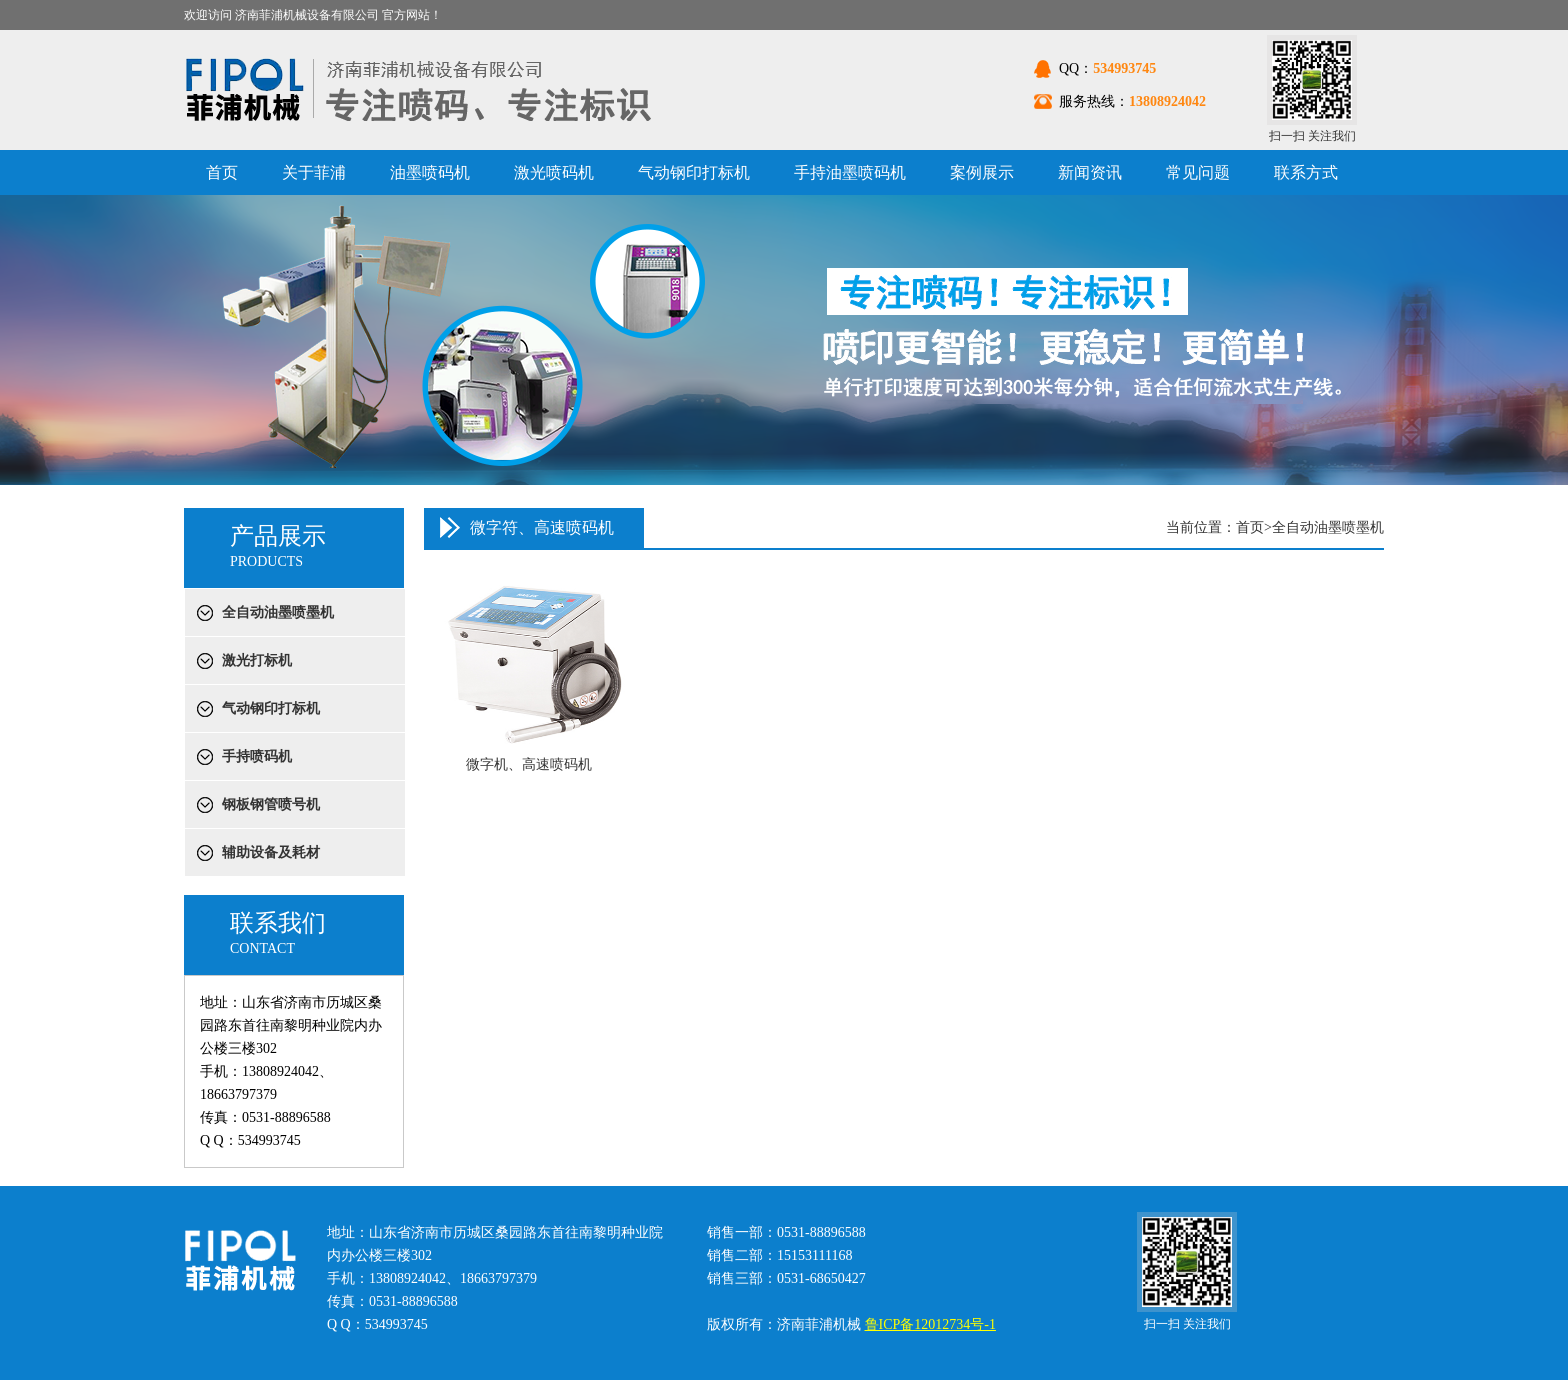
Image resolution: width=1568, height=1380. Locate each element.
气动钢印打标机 (694, 172)
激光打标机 (257, 660)
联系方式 (1306, 172)
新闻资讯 (1090, 172)
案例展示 (982, 172)
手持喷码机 (257, 756)
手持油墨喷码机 (850, 172)
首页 (222, 172)
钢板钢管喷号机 (271, 804)
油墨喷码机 (430, 172)
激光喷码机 (554, 172)
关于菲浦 (314, 172)
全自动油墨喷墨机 (278, 612)
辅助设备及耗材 (271, 852)
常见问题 (1198, 172)
